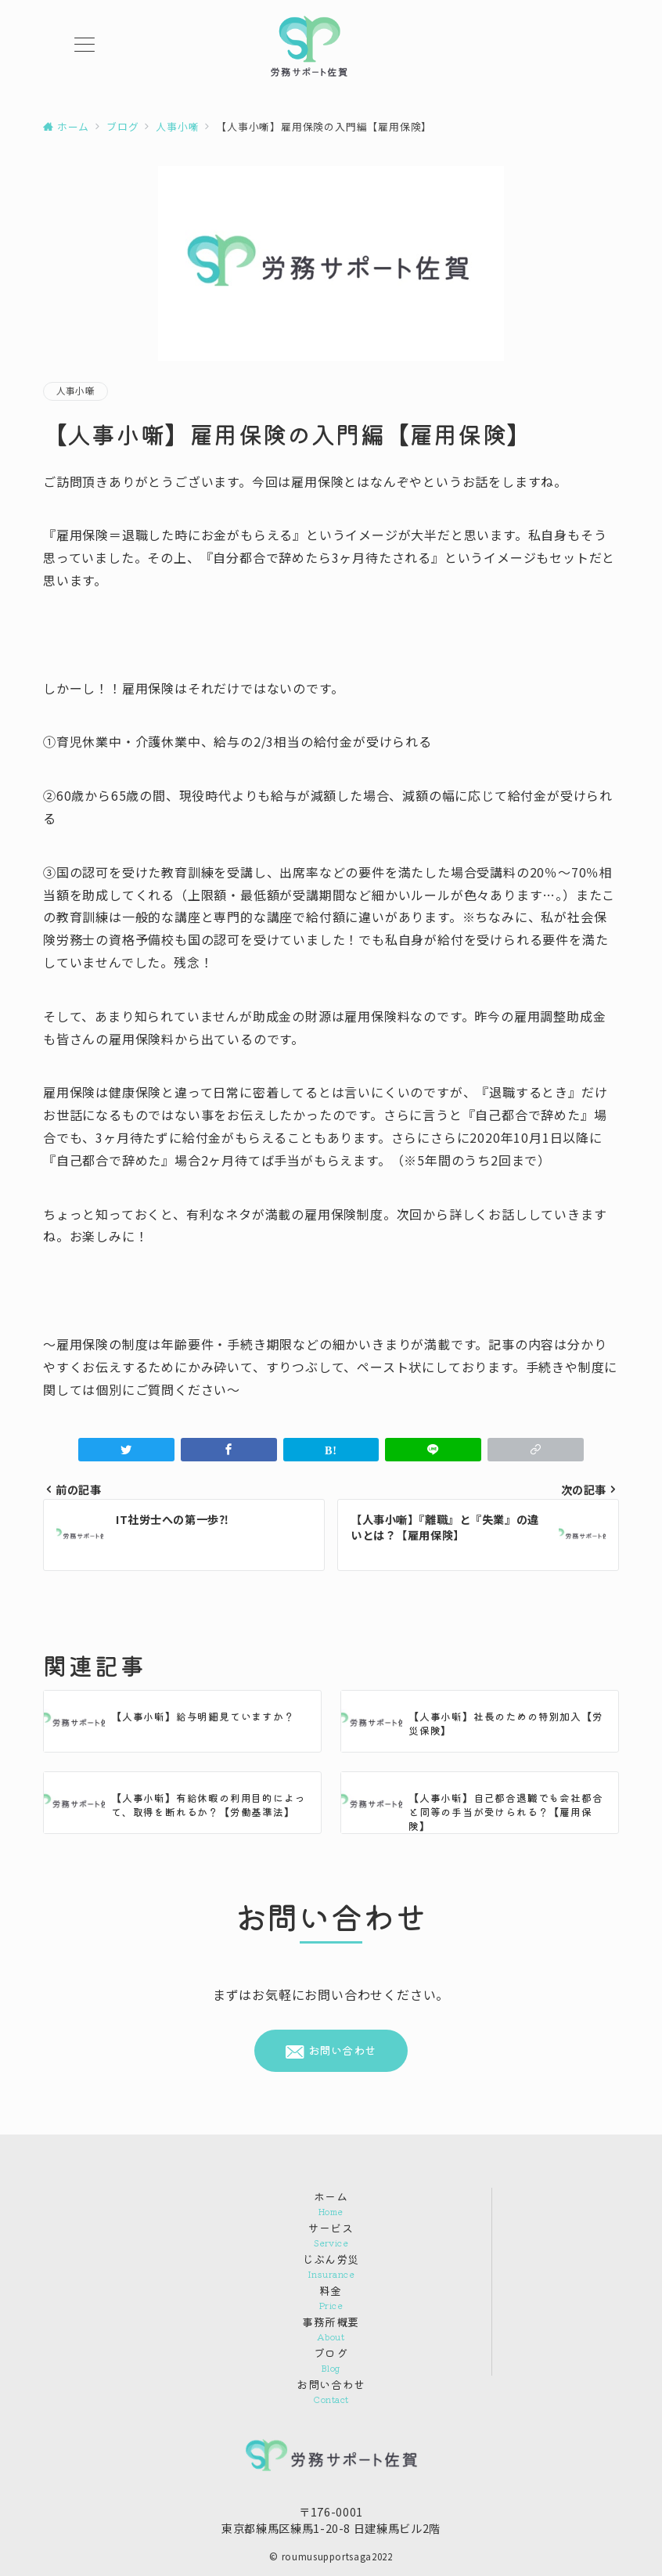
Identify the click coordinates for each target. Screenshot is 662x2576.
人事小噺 (75, 390)
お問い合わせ (331, 2050)
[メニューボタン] (84, 46)
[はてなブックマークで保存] (331, 1449)
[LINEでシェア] (433, 1449)
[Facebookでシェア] (229, 1449)
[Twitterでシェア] (126, 1449)
